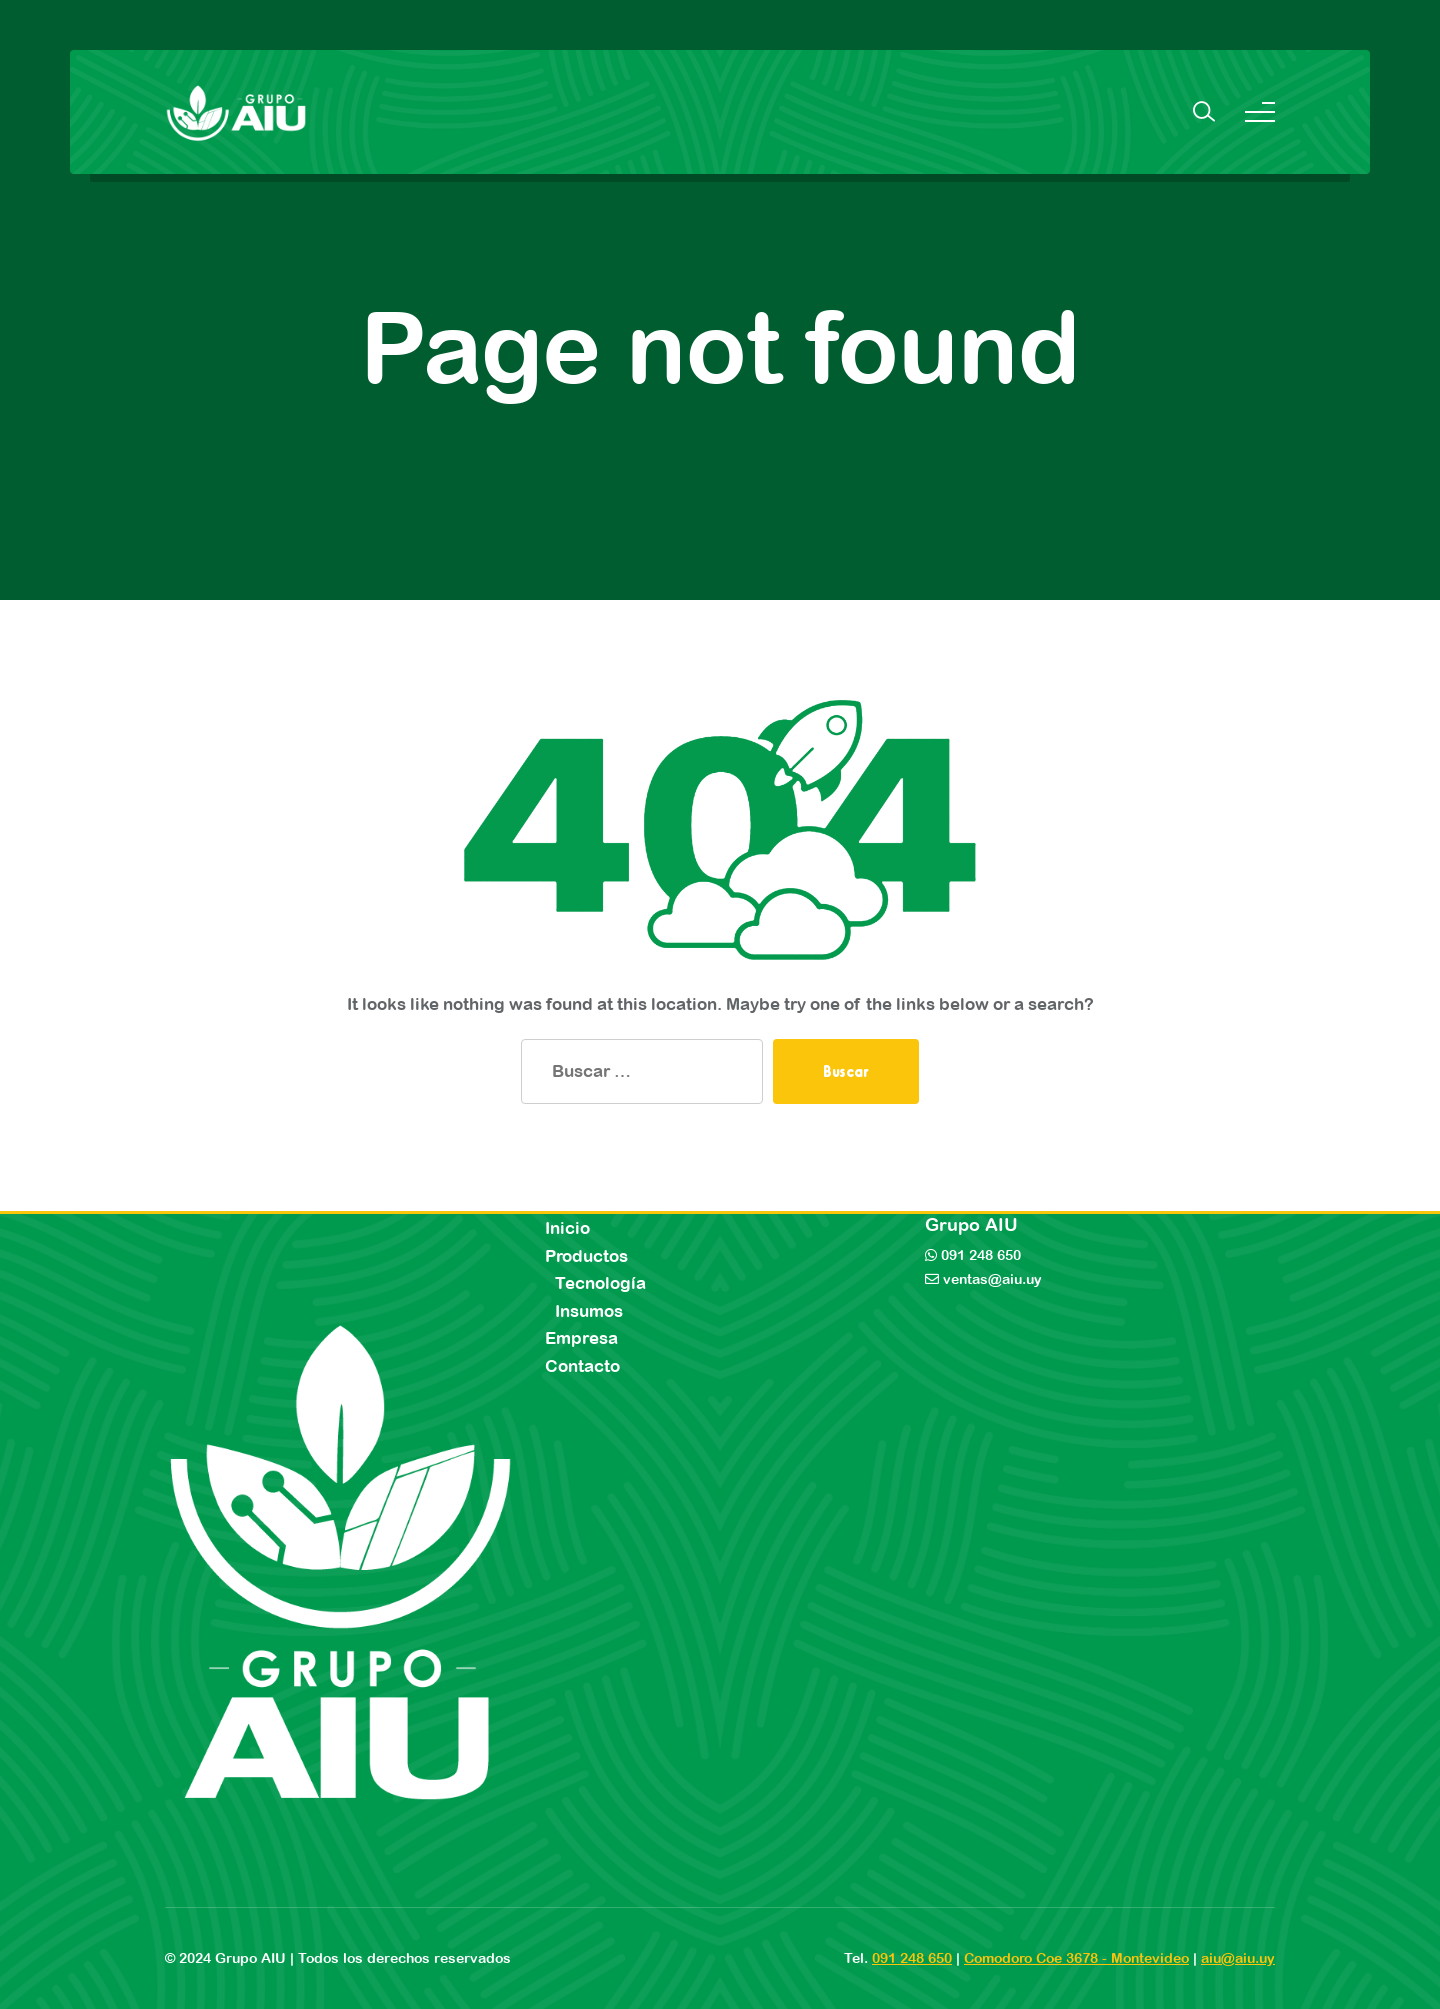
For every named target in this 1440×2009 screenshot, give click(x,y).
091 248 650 (979, 1255)
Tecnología (600, 1283)
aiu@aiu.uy (1238, 1958)
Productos (586, 1256)
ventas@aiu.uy (990, 1279)
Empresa (581, 1338)
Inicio (567, 1228)
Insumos (589, 1311)
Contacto (582, 1366)
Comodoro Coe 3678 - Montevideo (1076, 1958)
